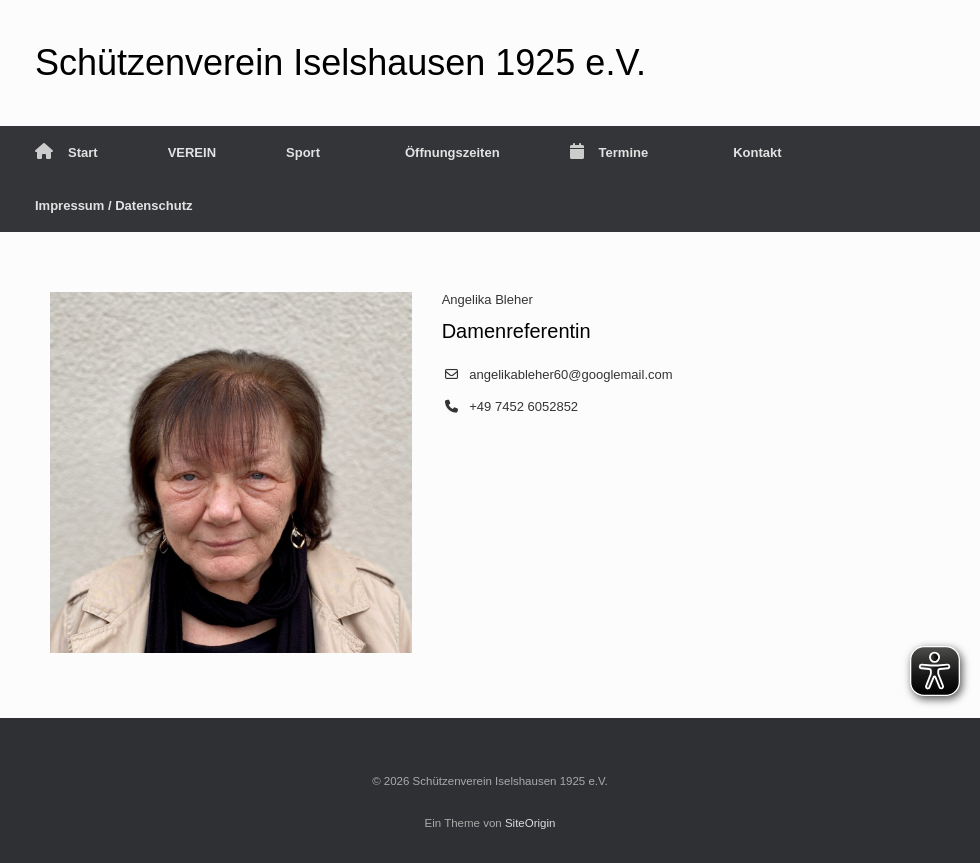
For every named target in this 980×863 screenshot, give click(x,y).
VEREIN (192, 152)
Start (66, 152)
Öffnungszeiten (452, 152)
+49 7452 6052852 (523, 406)
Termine (609, 152)
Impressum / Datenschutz (114, 205)
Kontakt (757, 152)
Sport (303, 152)
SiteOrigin (530, 823)
